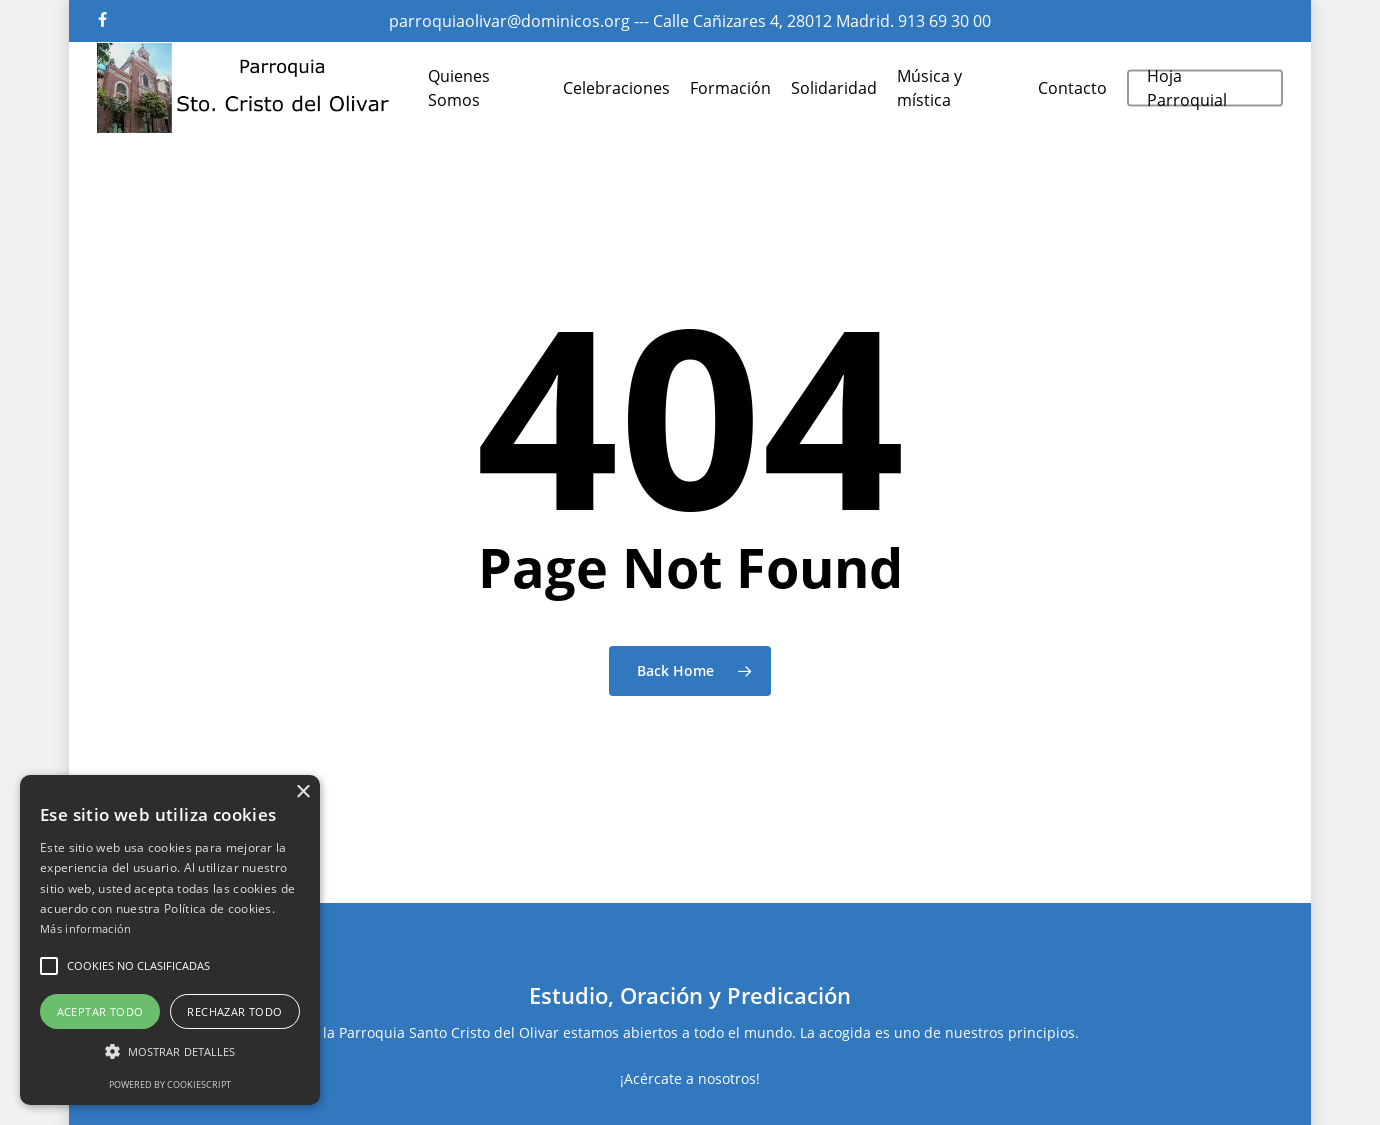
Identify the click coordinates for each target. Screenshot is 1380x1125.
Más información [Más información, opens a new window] (86, 928)
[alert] (170, 940)
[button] (49, 966)
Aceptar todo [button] (100, 1011)
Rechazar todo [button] (234, 1011)
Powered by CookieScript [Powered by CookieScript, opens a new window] (170, 1084)
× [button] (302, 792)
